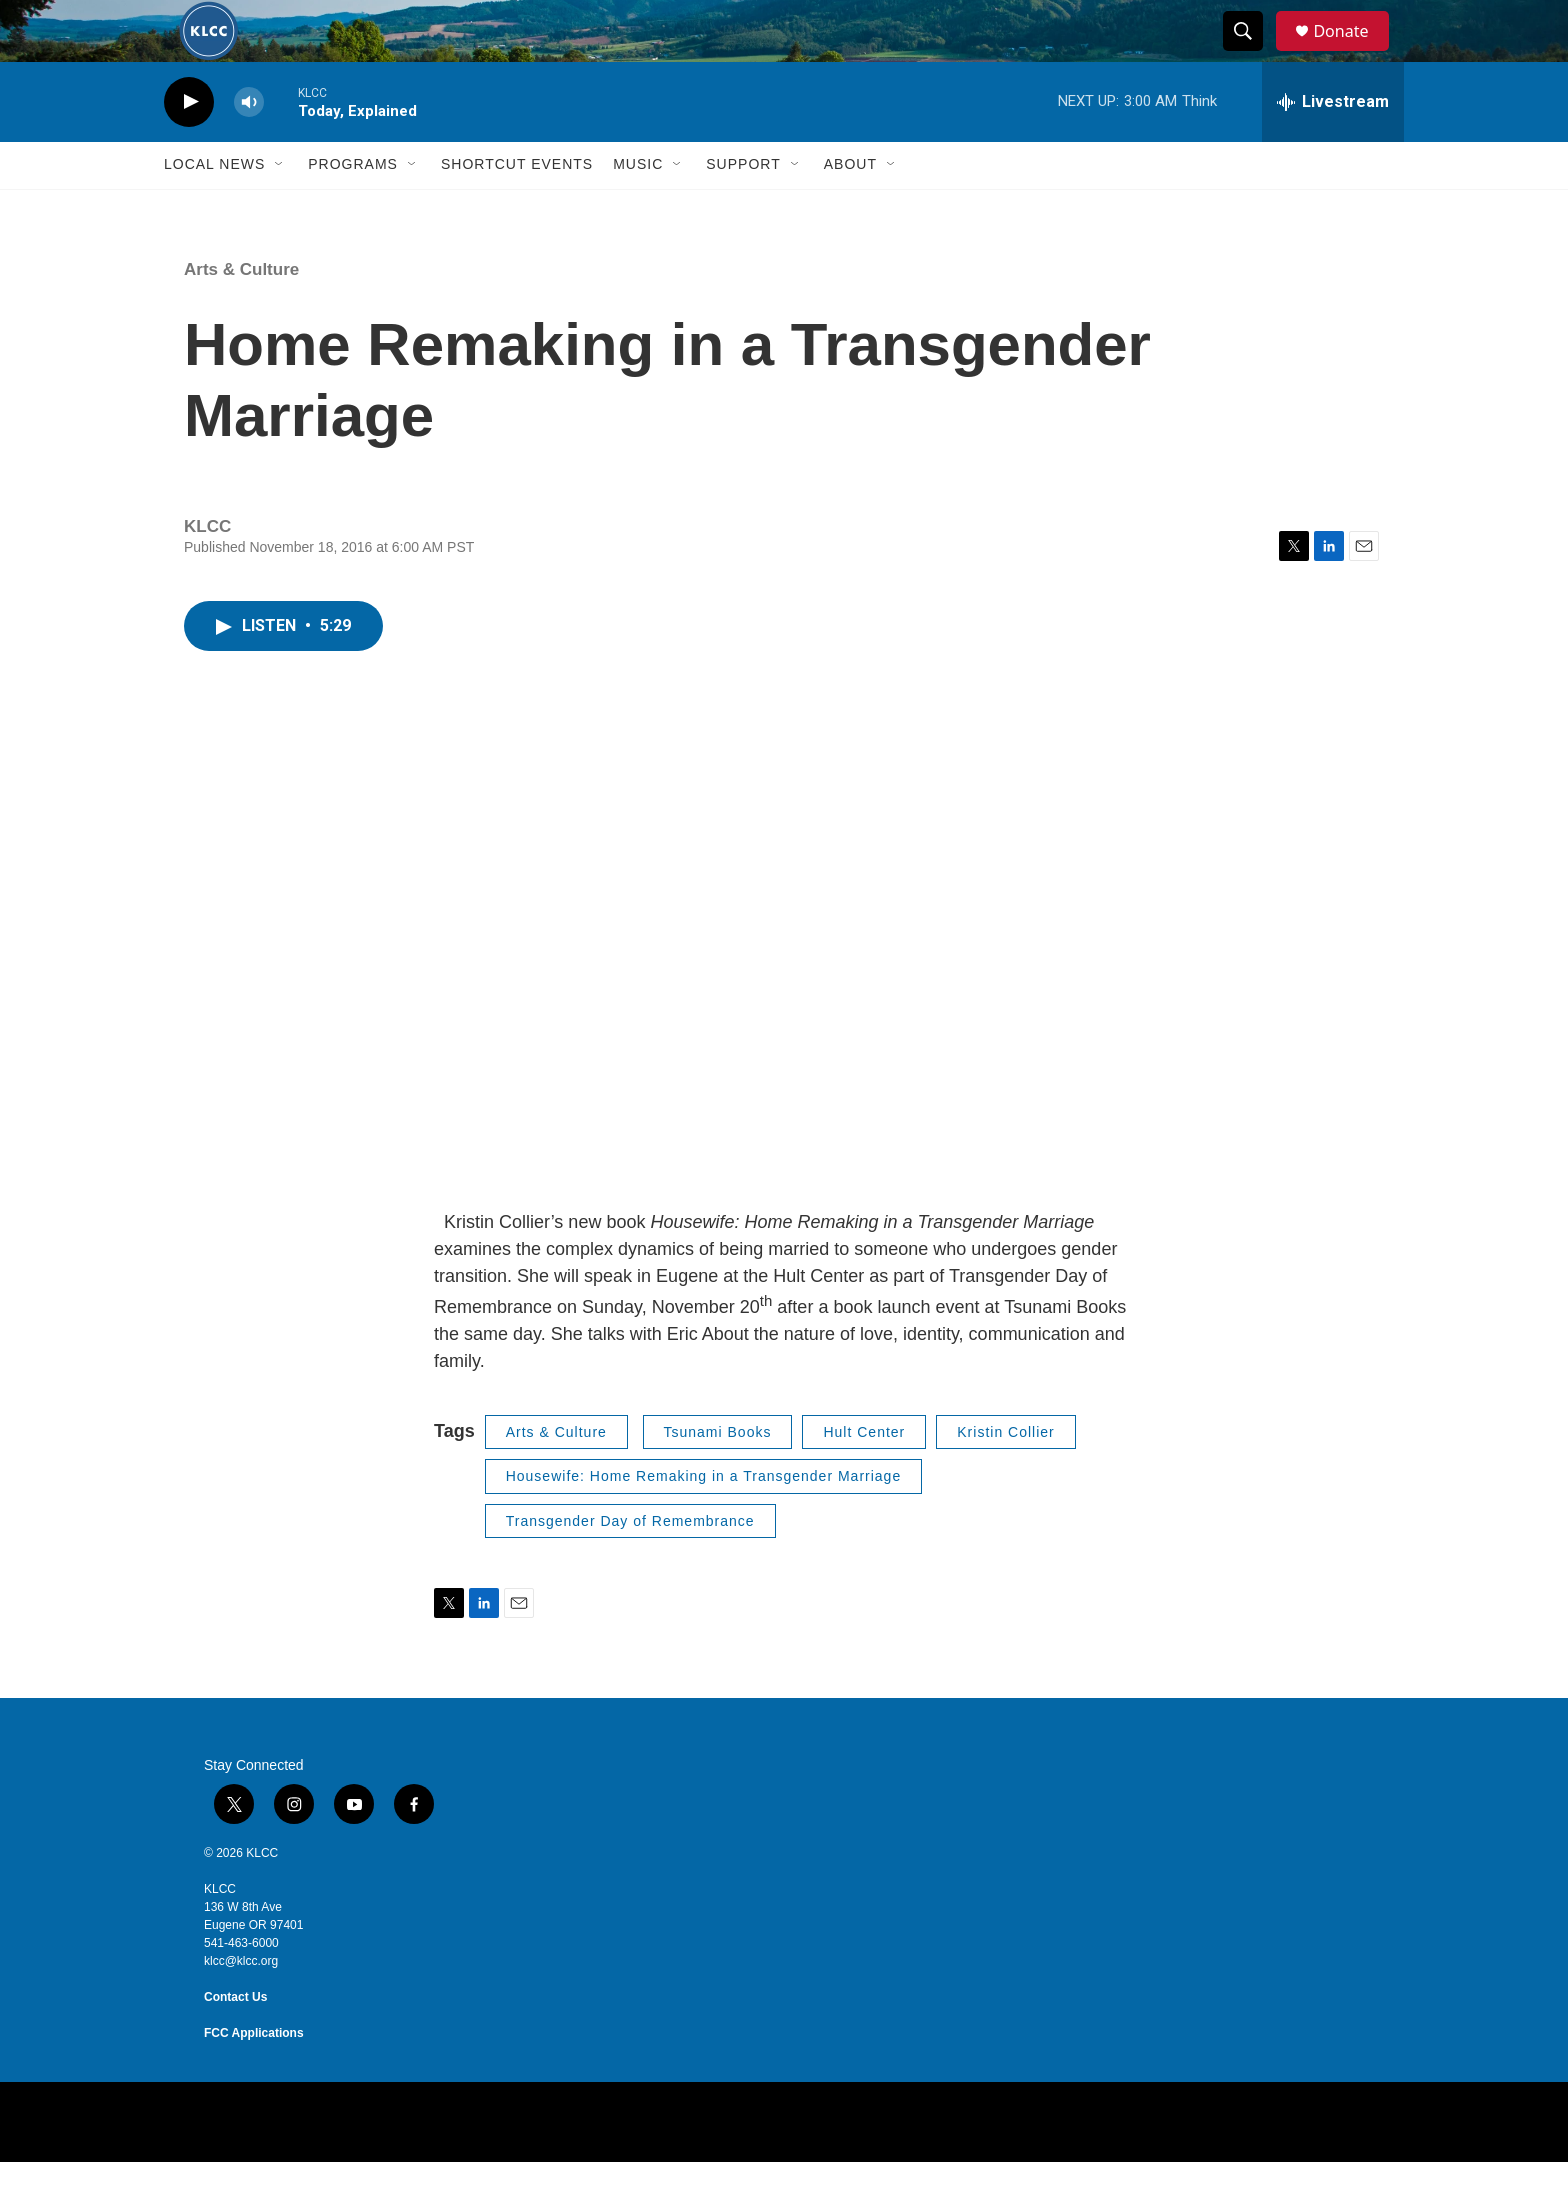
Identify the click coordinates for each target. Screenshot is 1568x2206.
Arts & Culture (241, 312)
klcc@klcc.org (241, 2005)
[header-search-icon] (1252, 53)
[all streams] (1333, 145)
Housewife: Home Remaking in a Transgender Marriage (704, 1520)
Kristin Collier (1005, 1475)
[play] (189, 145)
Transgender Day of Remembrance (630, 1564)
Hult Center (864, 1475)
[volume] (249, 145)
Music (638, 208)
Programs (353, 208)
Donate (1353, 52)
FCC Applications (254, 2077)
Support (743, 208)
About (850, 208)
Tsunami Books (718, 1475)
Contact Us (235, 2041)
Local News (214, 208)
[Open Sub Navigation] (280, 208)
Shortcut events (517, 208)
